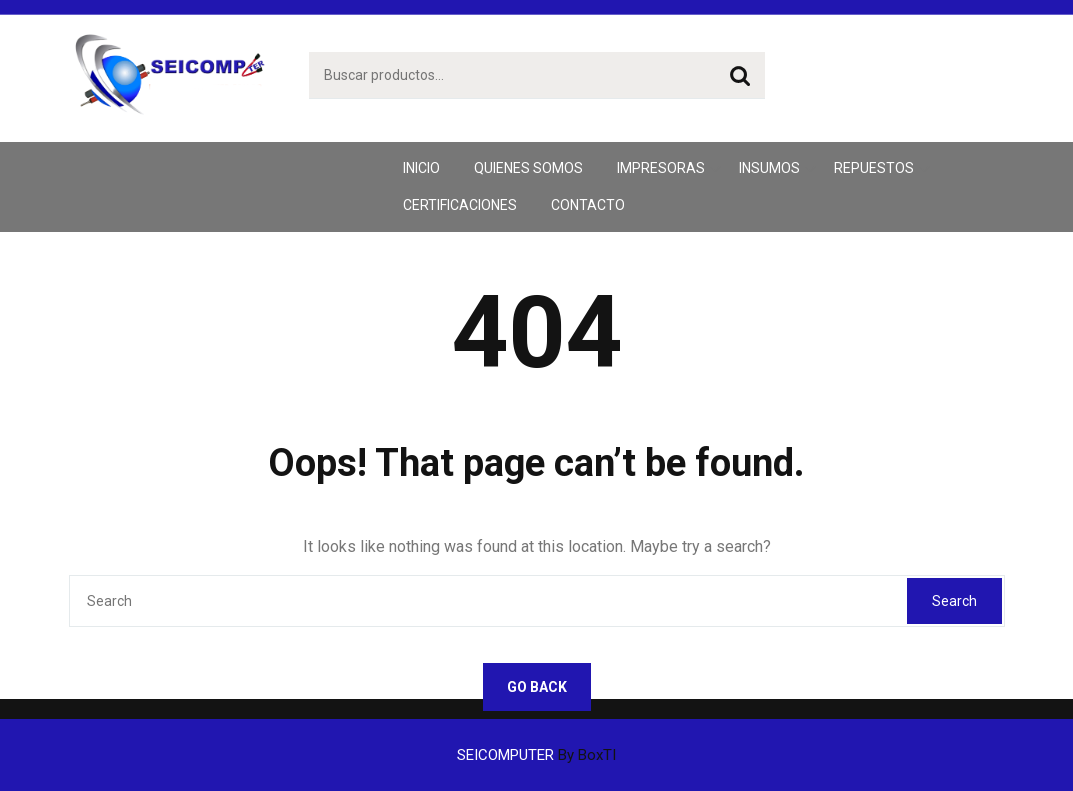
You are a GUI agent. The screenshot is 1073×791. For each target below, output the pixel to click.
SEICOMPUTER (536, 755)
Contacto (588, 210)
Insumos (769, 173)
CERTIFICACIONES (460, 210)
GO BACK (537, 687)
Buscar (740, 76)
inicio (421, 173)
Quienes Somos (528, 173)
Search (954, 601)
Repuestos (874, 173)
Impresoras (661, 173)
